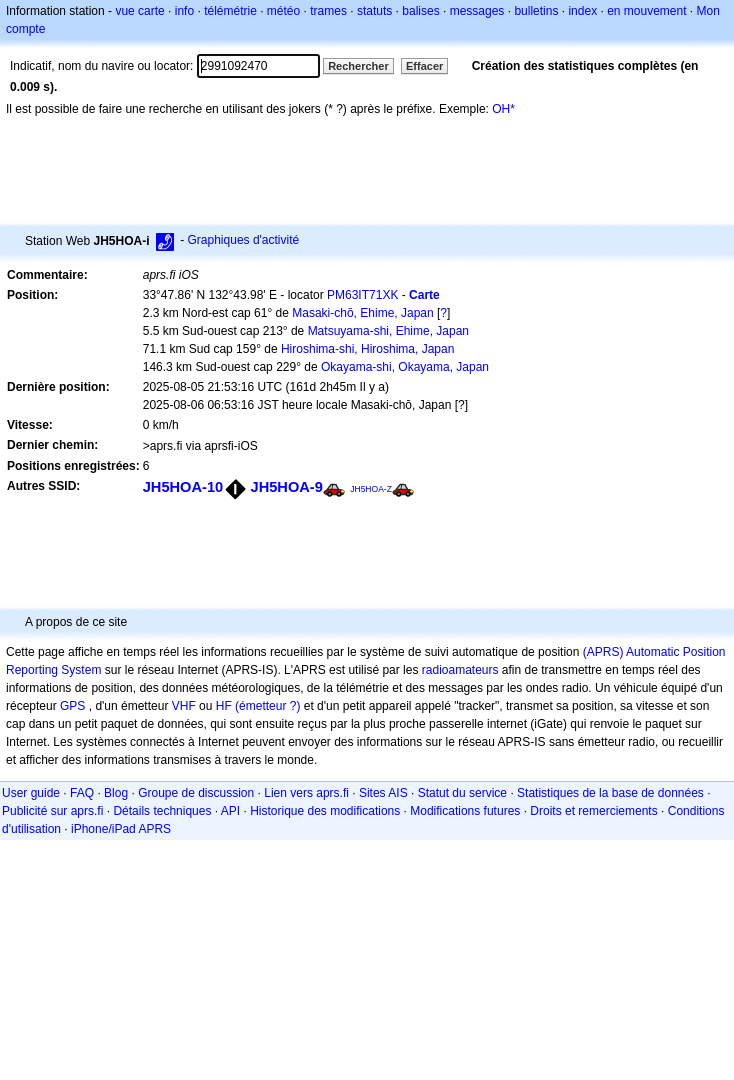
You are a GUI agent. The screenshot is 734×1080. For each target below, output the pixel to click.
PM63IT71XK (362, 295)
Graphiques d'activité (244, 240)
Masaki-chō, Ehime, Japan (362, 313)
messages (477, 11)
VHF (184, 706)
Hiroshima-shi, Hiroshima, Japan (367, 349)
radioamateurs (460, 670)
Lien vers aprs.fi (306, 793)
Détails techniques (162, 811)
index (582, 11)
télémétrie (230, 11)
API (230, 811)
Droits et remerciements (593, 811)
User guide (31, 793)
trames (328, 11)
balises (420, 11)
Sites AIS (383, 793)
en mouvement (646, 11)
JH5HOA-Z (371, 489)
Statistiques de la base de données (610, 793)
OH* (503, 109)
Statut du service (462, 793)
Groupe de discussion (196, 793)
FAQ (82, 793)
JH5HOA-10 (183, 487)
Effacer (424, 66)
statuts (374, 11)
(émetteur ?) (267, 706)
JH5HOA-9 (287, 487)
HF (224, 706)
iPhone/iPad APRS (121, 829)
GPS (72, 706)
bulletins (536, 11)
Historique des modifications (325, 811)
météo (283, 11)
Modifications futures (465, 811)
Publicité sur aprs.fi (52, 811)
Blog (116, 793)
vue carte (139, 11)
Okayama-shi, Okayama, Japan (405, 367)
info (184, 11)
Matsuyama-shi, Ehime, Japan (388, 331)
